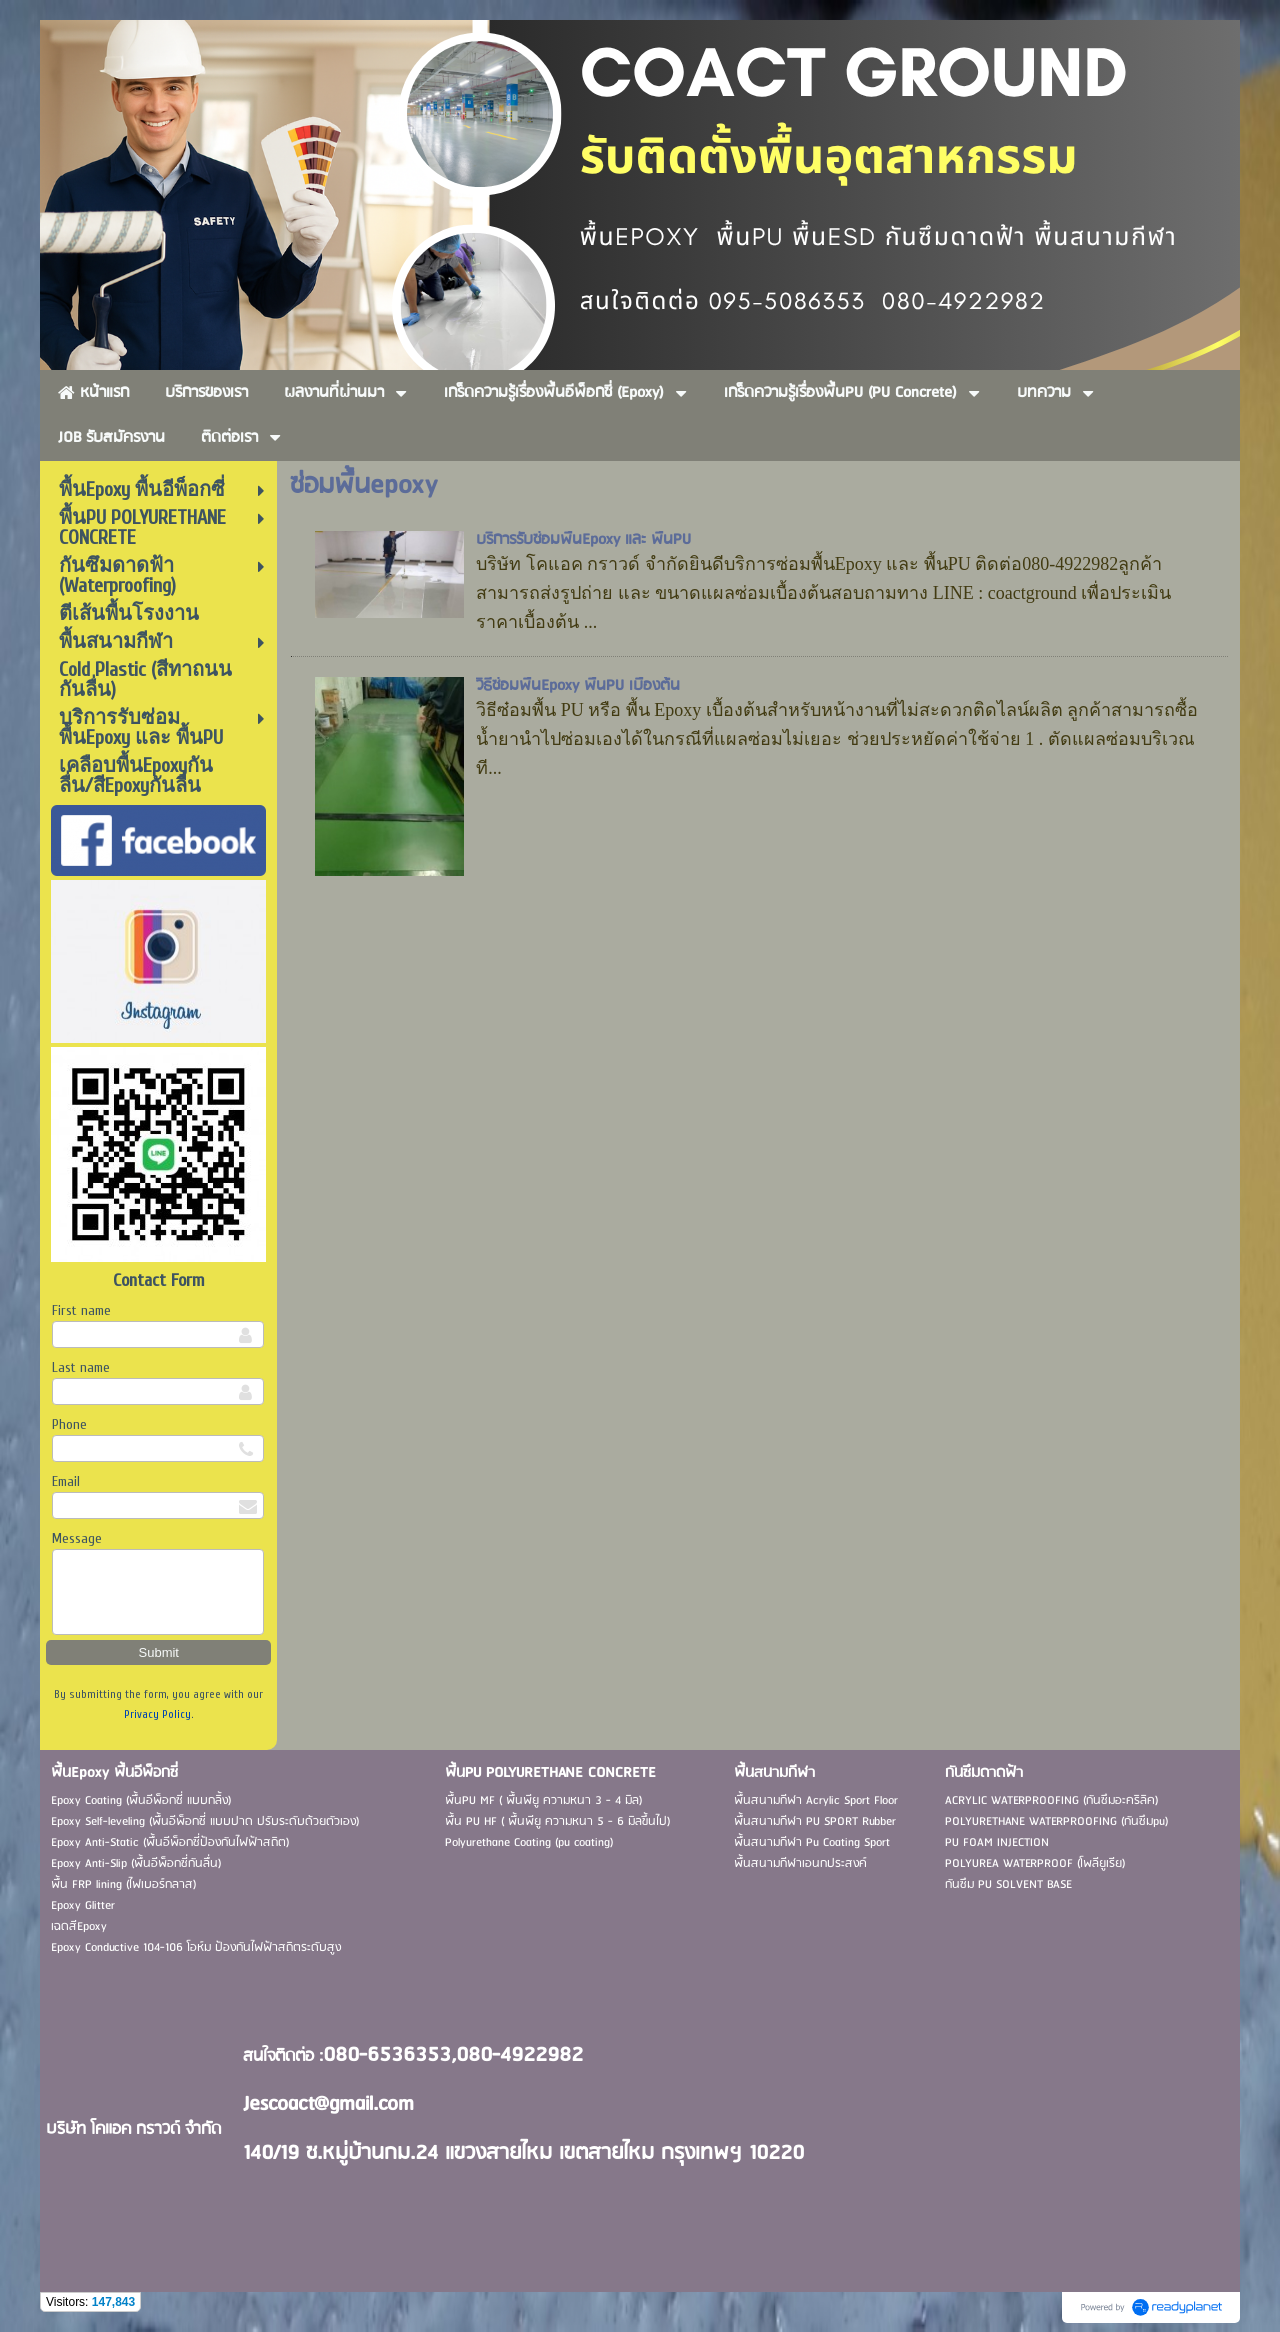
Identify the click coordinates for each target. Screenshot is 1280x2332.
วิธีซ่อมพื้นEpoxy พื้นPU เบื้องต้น (578, 686)
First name (81, 1310)
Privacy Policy (157, 1714)
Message (77, 1538)
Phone (69, 1424)
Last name (81, 1367)
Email (66, 1481)
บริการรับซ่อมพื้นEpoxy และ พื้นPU (583, 540)
